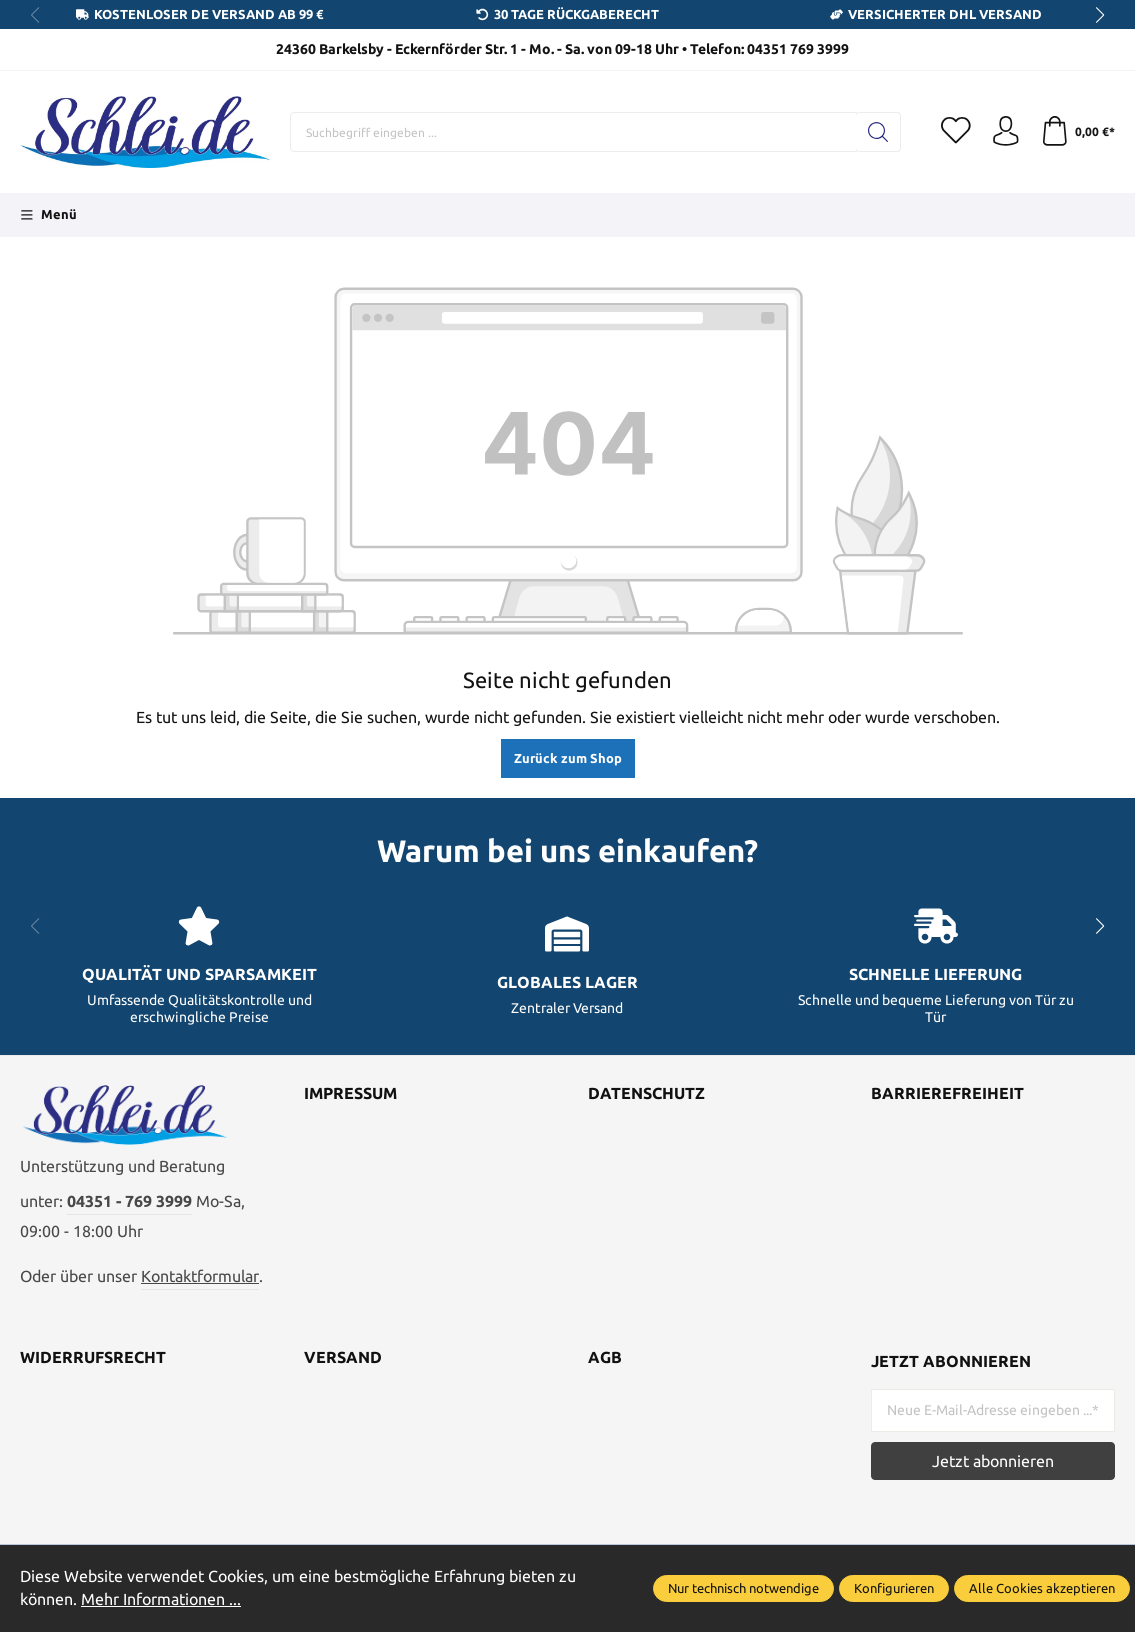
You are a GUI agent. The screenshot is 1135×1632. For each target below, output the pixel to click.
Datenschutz (646, 1094)
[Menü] (48, 215)
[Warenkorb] (1077, 132)
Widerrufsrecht (93, 1359)
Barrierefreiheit (947, 1094)
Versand (343, 1359)
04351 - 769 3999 (129, 1202)
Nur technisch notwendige (743, 1588)
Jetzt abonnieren (993, 1461)
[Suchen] (877, 132)
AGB (605, 1359)
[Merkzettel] (955, 132)
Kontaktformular (200, 1277)
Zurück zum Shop (568, 758)
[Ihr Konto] (1005, 132)
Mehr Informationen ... (161, 1599)
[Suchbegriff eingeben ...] (573, 132)
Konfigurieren (894, 1588)
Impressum (350, 1094)
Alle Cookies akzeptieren (1042, 1588)
